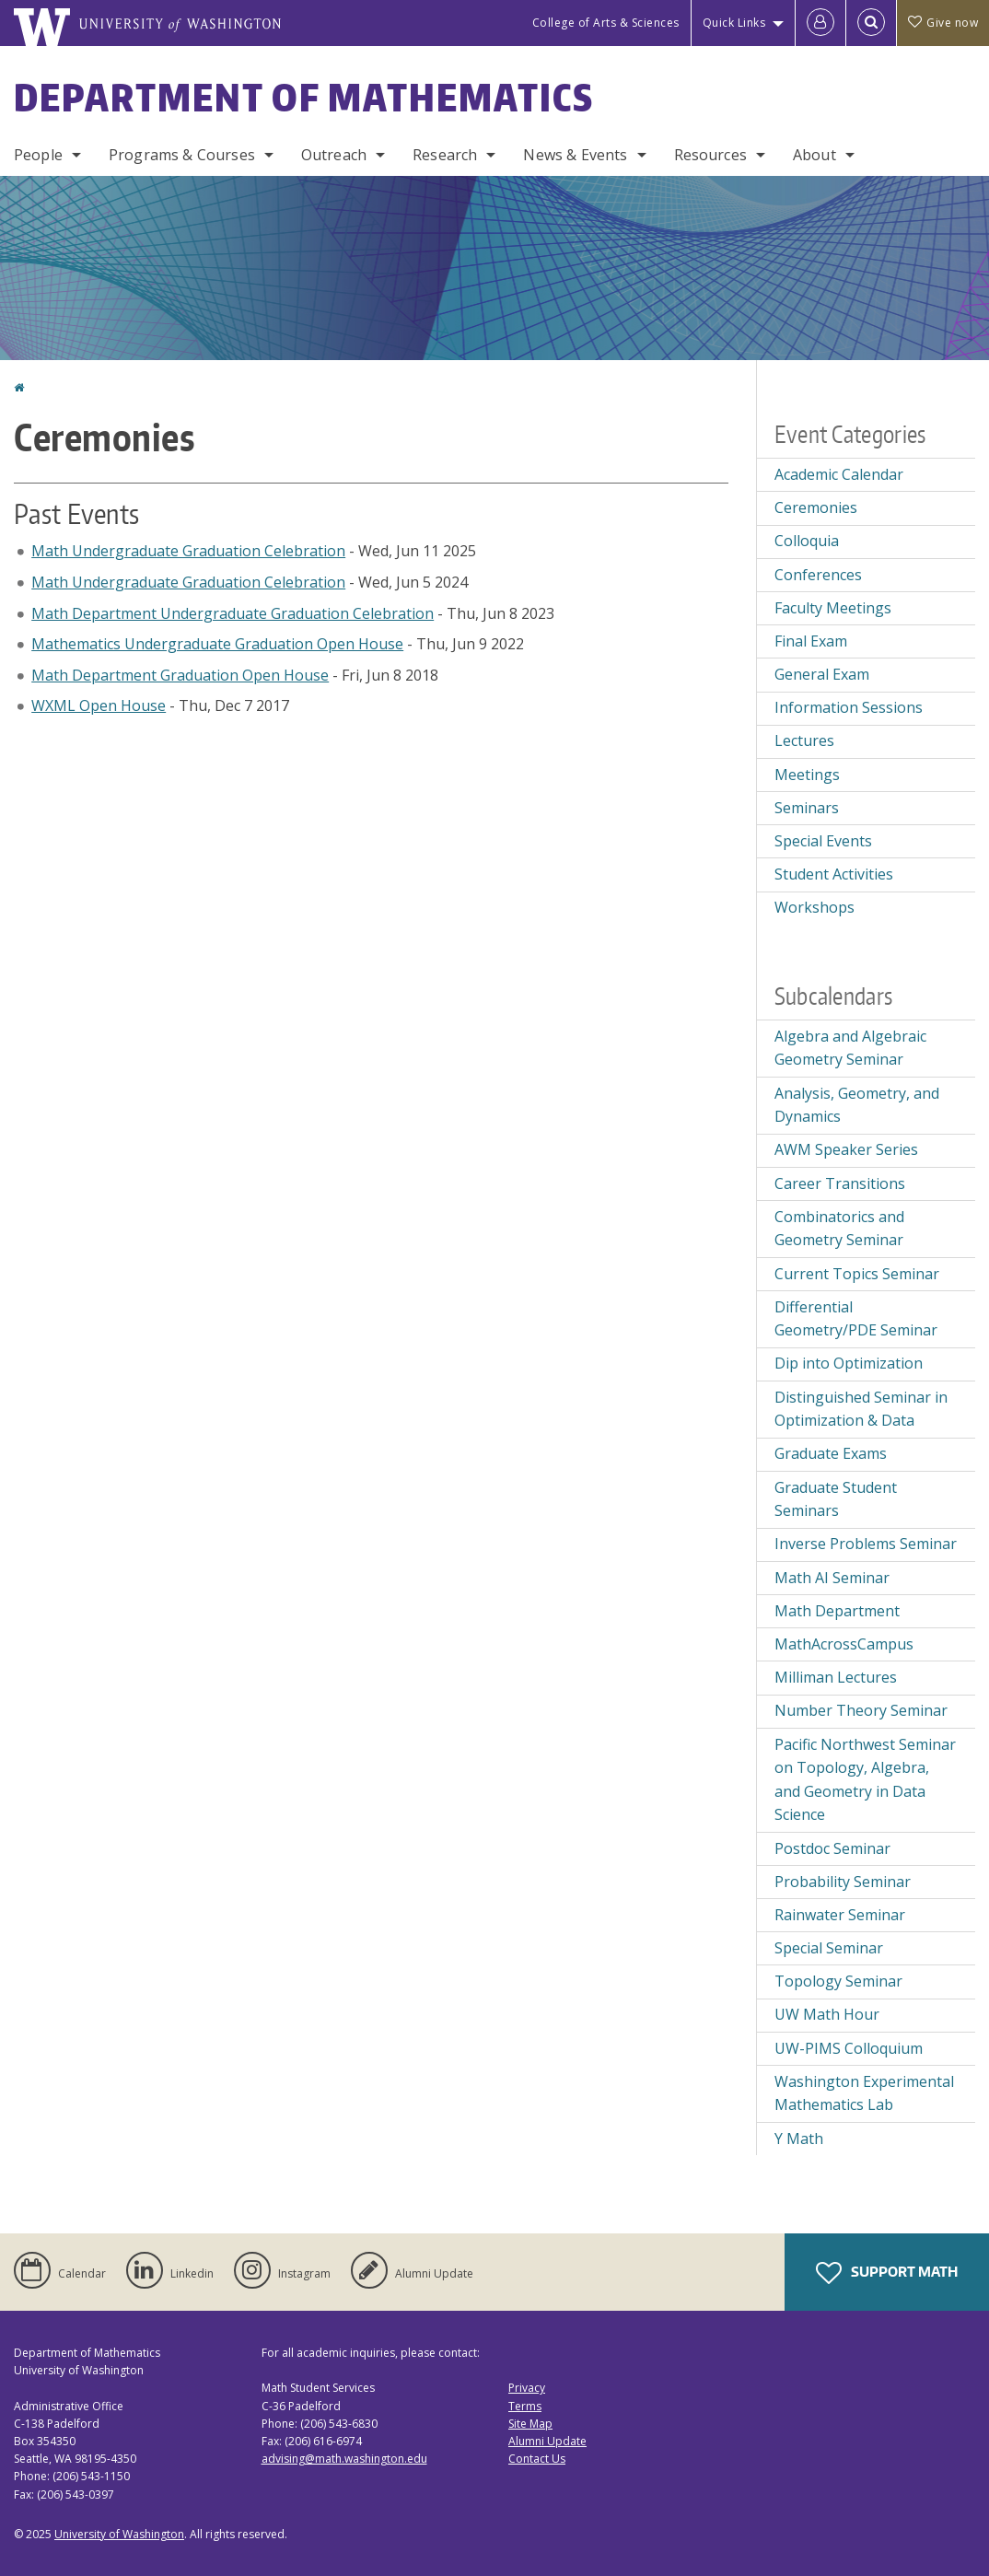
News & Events (575, 155)
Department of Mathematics (304, 97)
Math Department (837, 1611)
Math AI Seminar (832, 1578)
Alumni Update (547, 2441)
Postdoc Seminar (832, 1848)
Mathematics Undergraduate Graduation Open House (217, 644)
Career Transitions (839, 1183)
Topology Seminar (838, 1981)
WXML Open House (98, 705)
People (38, 155)
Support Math (887, 2273)
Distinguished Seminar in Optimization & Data (861, 1409)
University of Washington (119, 2534)
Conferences (818, 575)
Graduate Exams (830, 1453)
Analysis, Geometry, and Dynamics (856, 1105)
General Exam (821, 674)
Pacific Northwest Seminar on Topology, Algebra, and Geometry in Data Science (865, 1779)
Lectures (804, 740)
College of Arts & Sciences (606, 22)
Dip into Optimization (848, 1363)
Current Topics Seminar (856, 1274)
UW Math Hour (826, 2014)
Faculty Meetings (832, 608)
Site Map (530, 2423)
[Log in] (820, 23)
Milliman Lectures (835, 1677)
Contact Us (536, 2458)
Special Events (823, 841)
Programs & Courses (182, 155)
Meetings (807, 774)
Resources (710, 155)
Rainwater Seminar (839, 1915)
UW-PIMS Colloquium (848, 2048)
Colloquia (806, 540)
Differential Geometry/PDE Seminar (855, 1319)
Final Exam (810, 641)
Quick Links (734, 22)
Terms (524, 2406)
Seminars (806, 808)
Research (445, 155)
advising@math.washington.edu (344, 2458)
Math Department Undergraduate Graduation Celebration (232, 613)
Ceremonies (815, 507)
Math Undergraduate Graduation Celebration (188, 551)
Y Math (798, 2138)
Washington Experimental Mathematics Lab (864, 2093)
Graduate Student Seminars (835, 1499)
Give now (943, 22)
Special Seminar (828, 1948)
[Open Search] (871, 23)
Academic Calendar (838, 474)
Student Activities (833, 874)
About (814, 155)
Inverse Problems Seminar (865, 1543)
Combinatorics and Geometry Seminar (839, 1228)
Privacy (526, 2387)
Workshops (814, 907)
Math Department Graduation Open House (180, 675)
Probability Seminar (842, 1881)
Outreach (334, 155)
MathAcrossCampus (843, 1644)
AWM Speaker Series (846, 1149)
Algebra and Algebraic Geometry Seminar (850, 1048)
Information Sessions (848, 707)
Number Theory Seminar (861, 1710)
